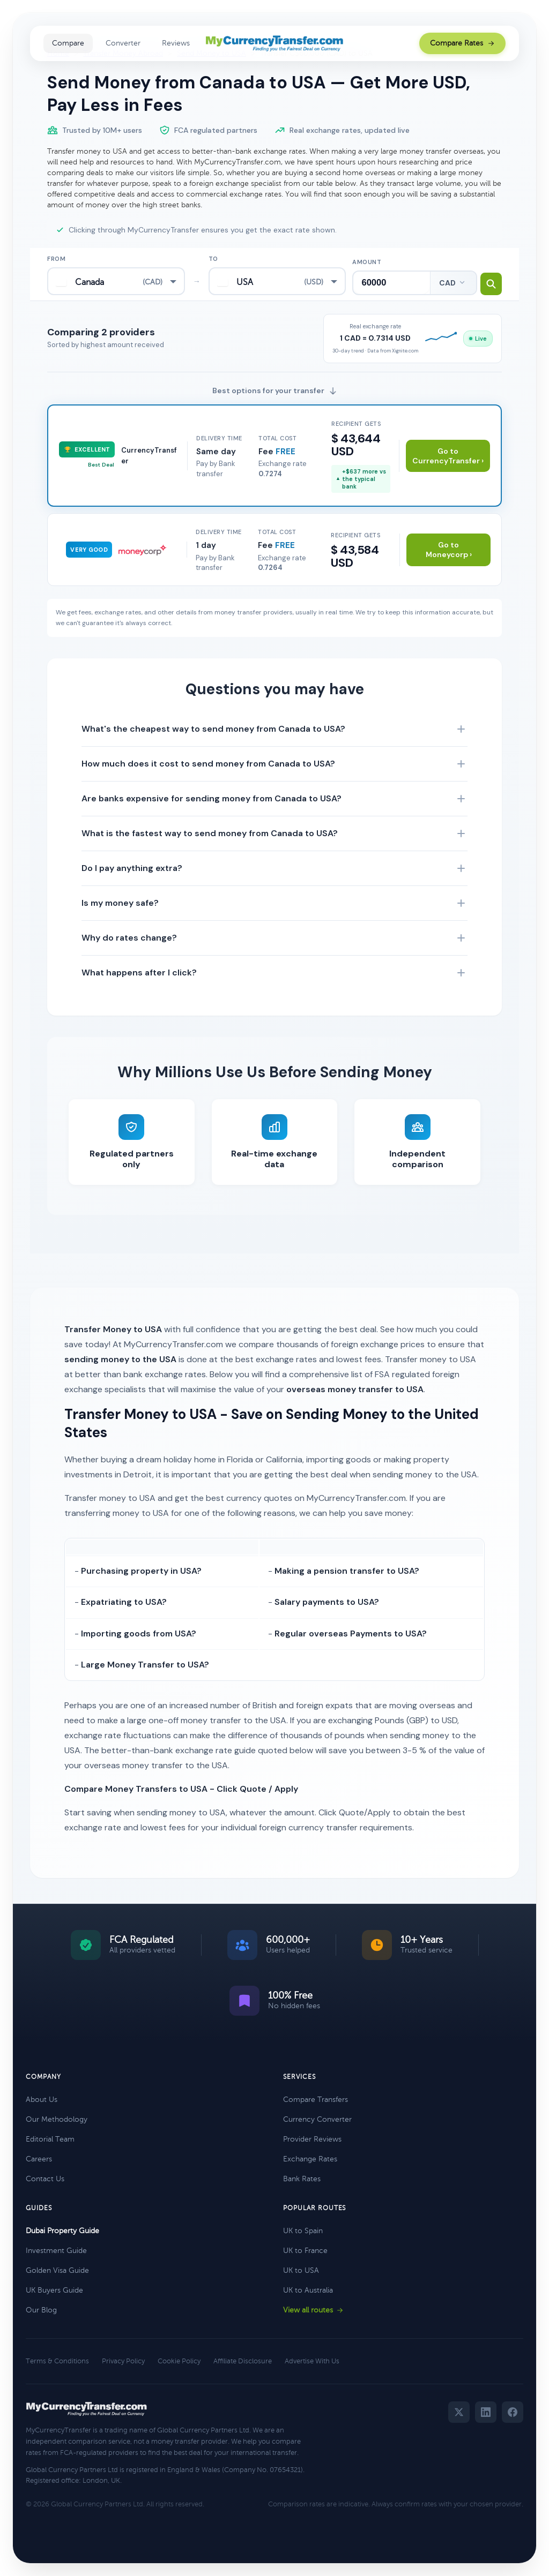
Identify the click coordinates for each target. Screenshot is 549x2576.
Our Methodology (56, 2119)
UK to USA (301, 2270)
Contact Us (45, 2179)
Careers (39, 2159)
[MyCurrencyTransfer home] (274, 43)
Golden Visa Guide (57, 2270)
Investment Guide (56, 2251)
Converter (123, 43)
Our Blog (41, 2310)
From (56, 258)
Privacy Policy (123, 2361)
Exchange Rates (310, 2159)
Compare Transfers (315, 2100)
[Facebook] (512, 2412)
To (213, 258)
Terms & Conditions (57, 2361)
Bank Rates (302, 2179)
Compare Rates (462, 43)
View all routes (313, 2310)
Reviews (176, 43)
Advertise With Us (312, 2361)
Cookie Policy (179, 2361)
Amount (366, 258)
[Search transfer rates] (481, 281)
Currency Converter (317, 2119)
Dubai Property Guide (62, 2231)
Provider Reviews (312, 2139)
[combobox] (116, 281)
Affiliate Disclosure (242, 2361)
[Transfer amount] (382, 281)
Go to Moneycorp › (449, 549)
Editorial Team (50, 2139)
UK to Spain (303, 2231)
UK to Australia (308, 2290)
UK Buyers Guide (54, 2290)
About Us (41, 2100)
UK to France (305, 2251)
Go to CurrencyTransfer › (448, 455)
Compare (68, 43)
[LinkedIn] (485, 2412)
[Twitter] (459, 2412)
